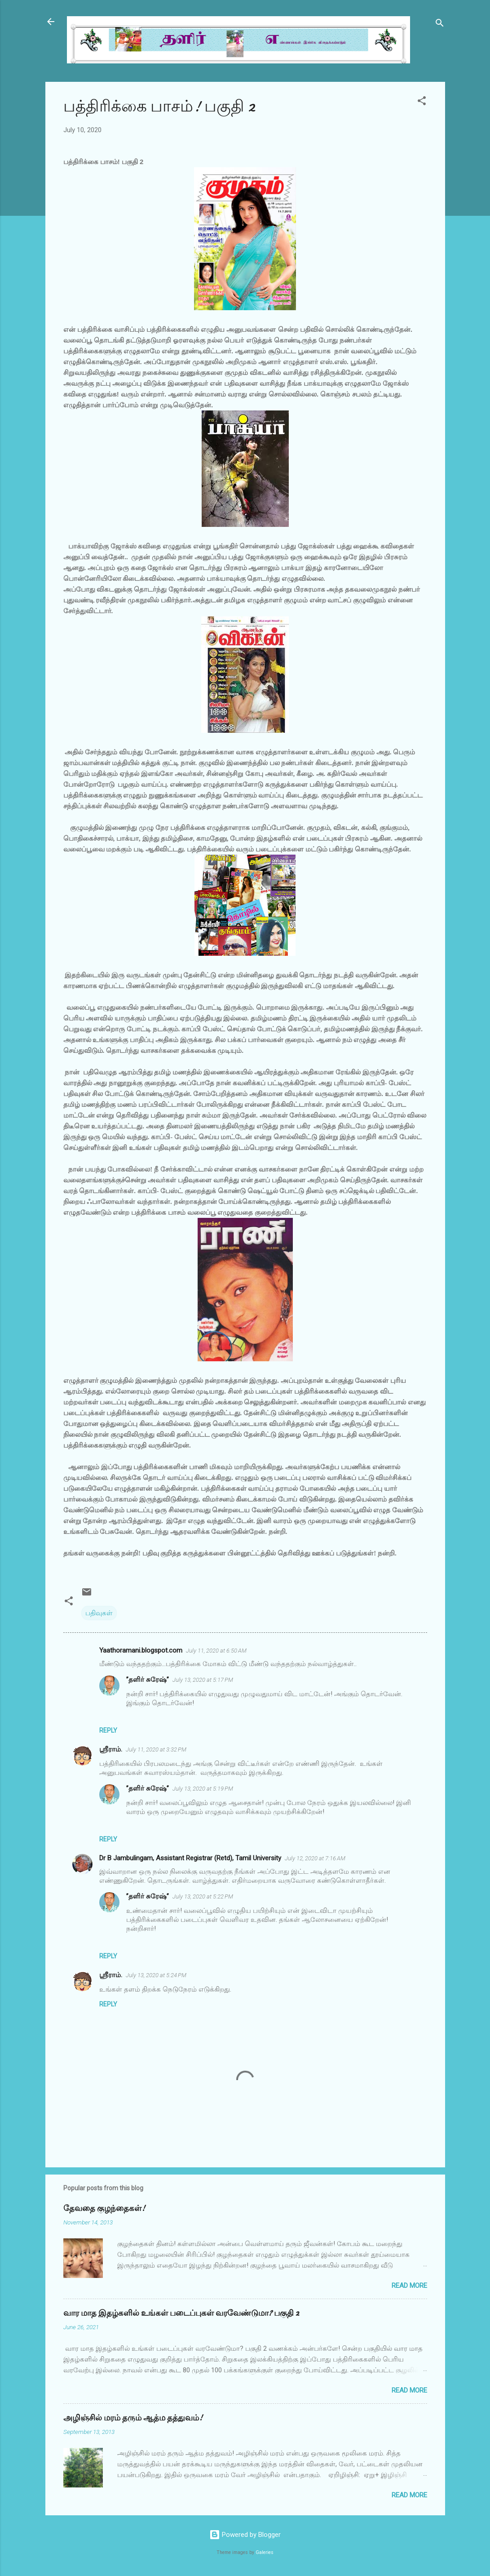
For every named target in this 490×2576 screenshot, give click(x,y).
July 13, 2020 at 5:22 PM (202, 1896)
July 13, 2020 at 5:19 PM (202, 1788)
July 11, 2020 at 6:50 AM (216, 1650)
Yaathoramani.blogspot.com (140, 1650)
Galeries (265, 2552)
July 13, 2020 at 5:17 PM (202, 1679)
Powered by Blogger (245, 2535)
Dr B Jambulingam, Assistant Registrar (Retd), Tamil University (190, 1858)
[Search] (439, 24)
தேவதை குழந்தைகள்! (104, 2208)
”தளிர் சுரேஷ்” (147, 1680)
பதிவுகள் (99, 1613)
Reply (108, 1730)
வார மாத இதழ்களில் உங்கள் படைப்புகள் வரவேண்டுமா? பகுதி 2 (181, 2313)
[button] (421, 102)
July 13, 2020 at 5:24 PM (156, 1975)
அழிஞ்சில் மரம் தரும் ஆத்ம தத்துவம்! (133, 2418)
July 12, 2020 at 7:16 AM (315, 1858)
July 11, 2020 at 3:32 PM (156, 1749)
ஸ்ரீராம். (110, 1749)
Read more (409, 2286)
